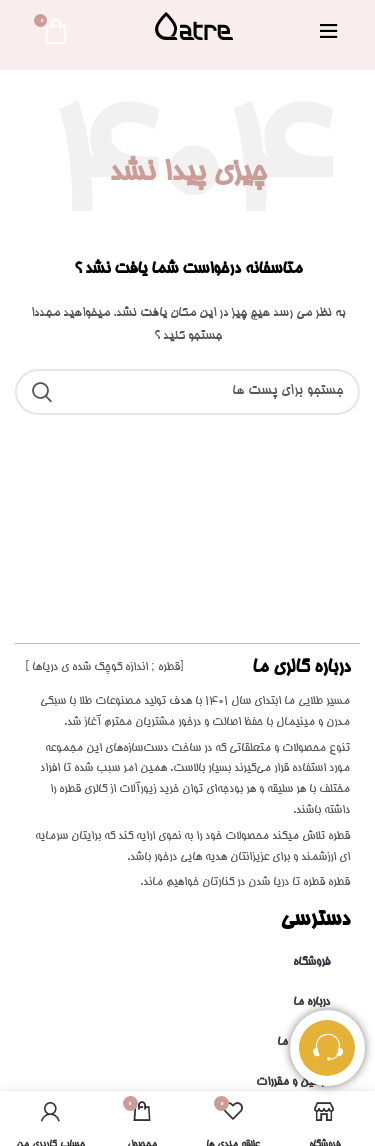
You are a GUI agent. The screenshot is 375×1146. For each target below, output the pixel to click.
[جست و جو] (187, 392)
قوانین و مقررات (293, 1082)
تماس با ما (303, 1042)
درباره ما (311, 1002)
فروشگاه (311, 962)
